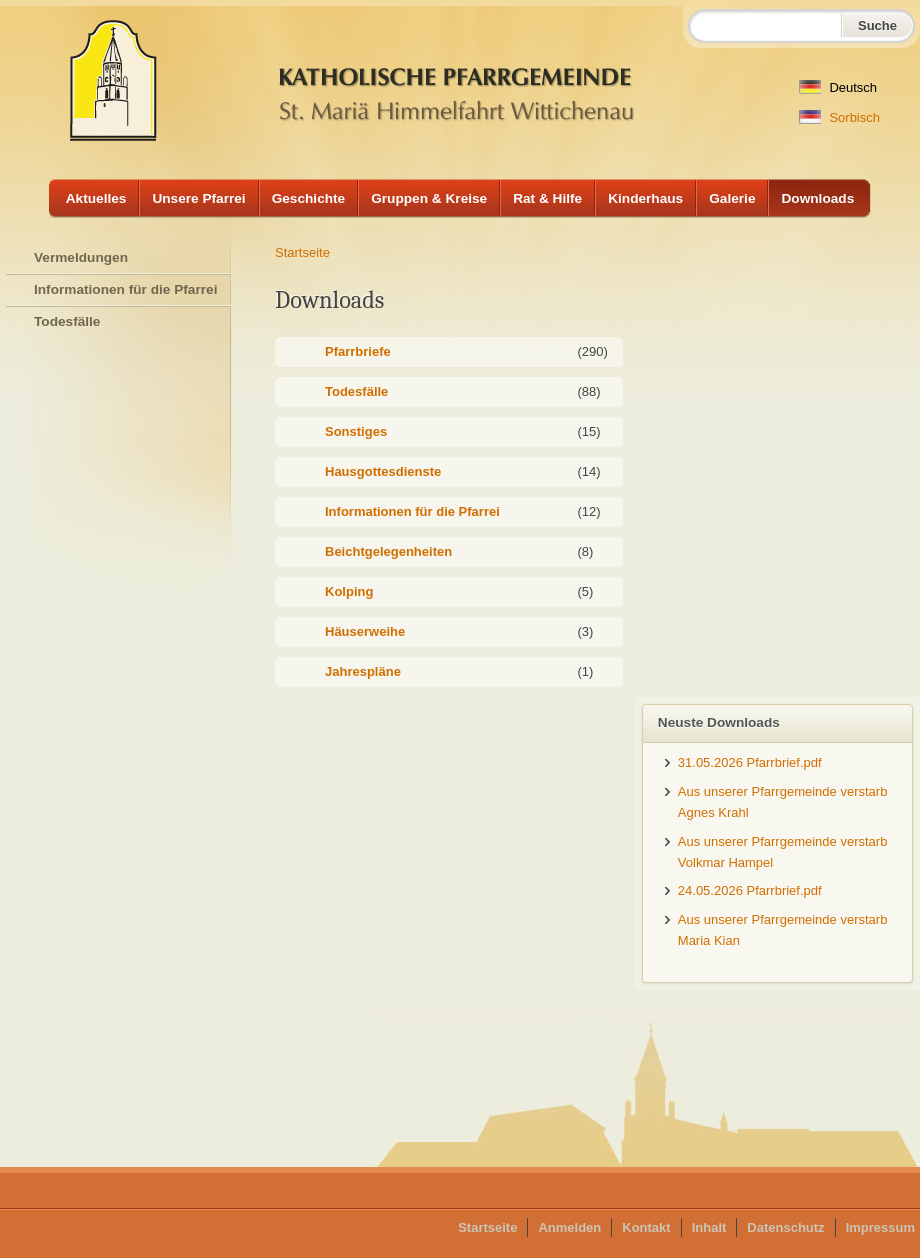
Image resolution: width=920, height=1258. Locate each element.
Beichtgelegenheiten (388, 551)
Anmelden (569, 1227)
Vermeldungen (81, 257)
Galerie (732, 198)
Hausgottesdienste (383, 471)
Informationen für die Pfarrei (412, 511)
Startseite (302, 252)
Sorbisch (839, 117)
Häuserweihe (365, 631)
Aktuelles (96, 198)
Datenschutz (785, 1227)
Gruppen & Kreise (429, 198)
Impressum (880, 1227)
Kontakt (646, 1227)
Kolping (349, 591)
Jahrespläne (363, 671)
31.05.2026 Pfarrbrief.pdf (750, 762)
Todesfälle (356, 391)
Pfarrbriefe (358, 351)
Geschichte (309, 198)
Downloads (817, 198)
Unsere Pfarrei (198, 198)
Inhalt (709, 1227)
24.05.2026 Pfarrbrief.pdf (750, 890)
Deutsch (838, 87)
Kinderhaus (645, 198)
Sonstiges (356, 431)
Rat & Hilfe (547, 198)
